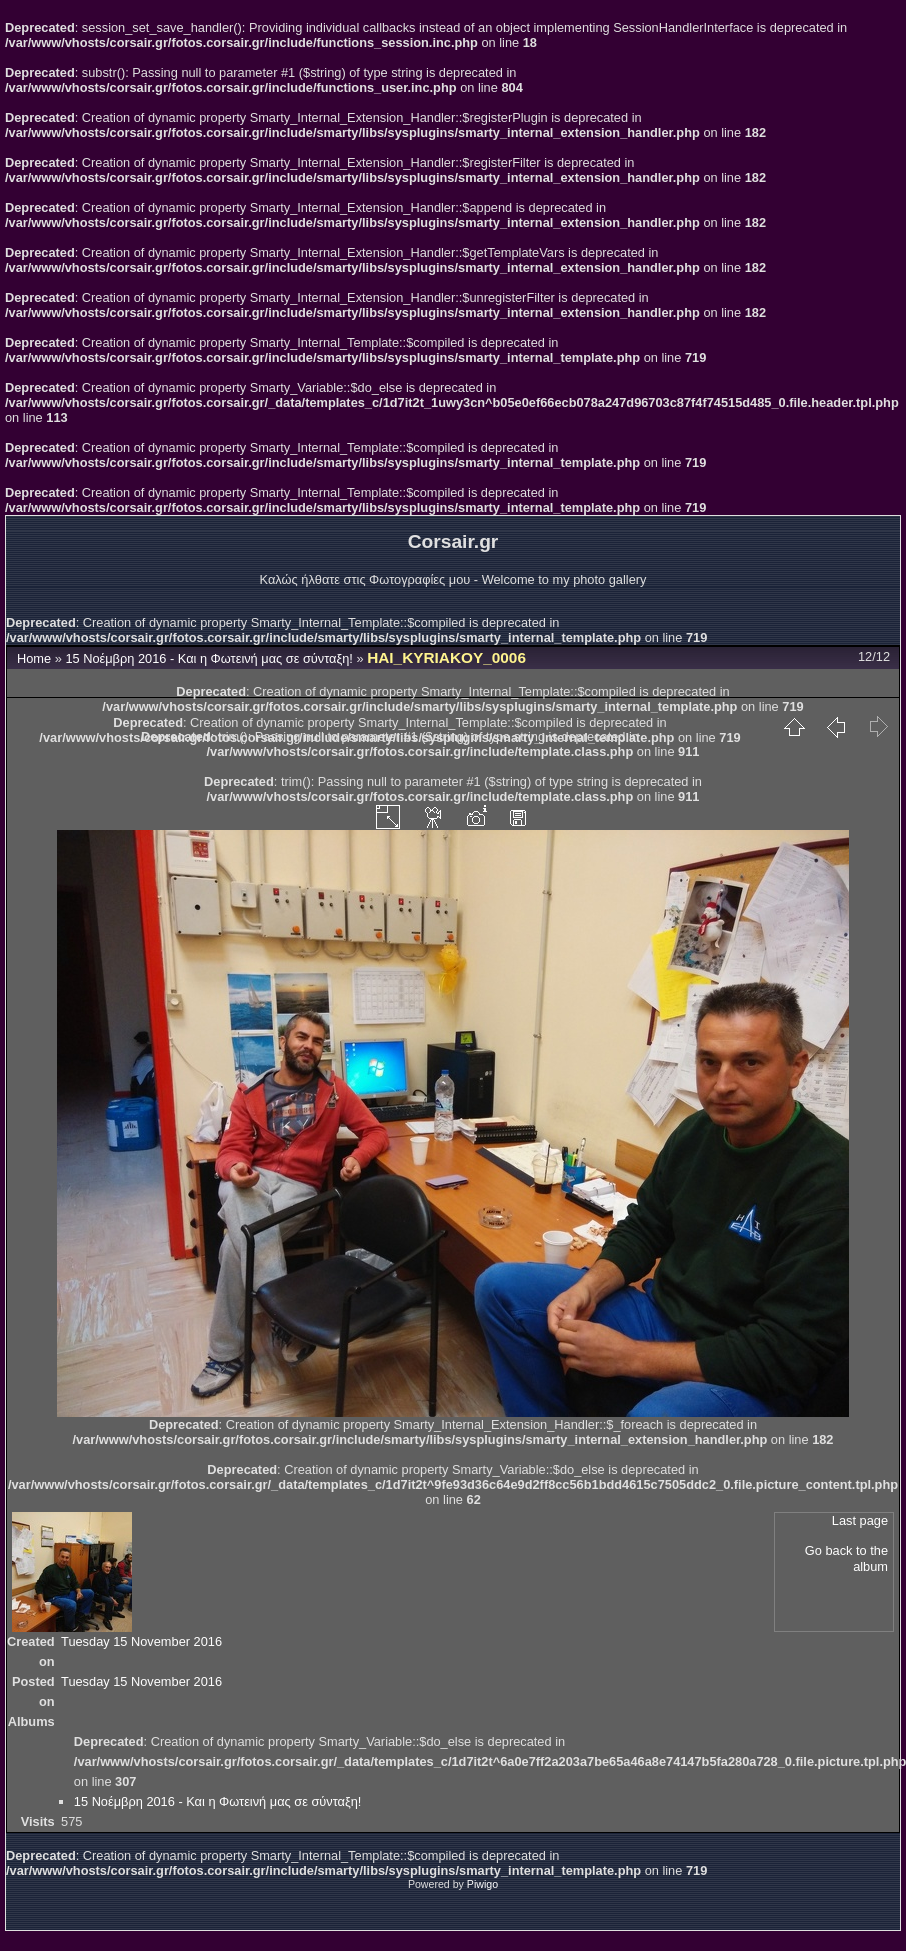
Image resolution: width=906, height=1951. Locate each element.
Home (34, 658)
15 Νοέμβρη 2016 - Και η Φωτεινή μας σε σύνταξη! (209, 658)
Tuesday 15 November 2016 (141, 1641)
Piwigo (482, 1884)
